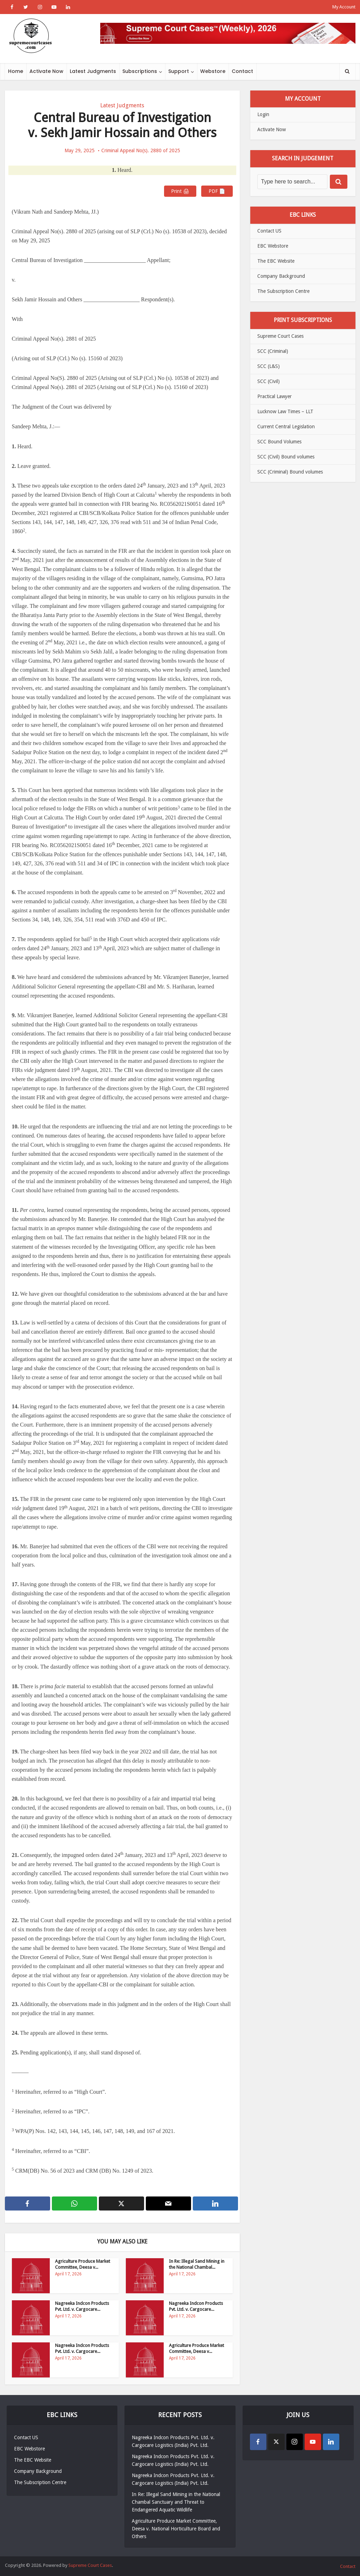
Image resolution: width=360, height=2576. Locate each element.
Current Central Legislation (286, 426)
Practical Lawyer (274, 396)
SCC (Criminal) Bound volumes (290, 472)
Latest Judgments (93, 71)
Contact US (269, 231)
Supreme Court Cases (280, 336)
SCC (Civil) (268, 381)
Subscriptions (139, 71)
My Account (343, 6)
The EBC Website (275, 261)
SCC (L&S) (268, 366)
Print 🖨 (180, 191)
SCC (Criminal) (272, 351)
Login (263, 114)
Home (15, 71)
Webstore (212, 71)
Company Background (281, 276)
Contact (242, 71)
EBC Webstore (272, 246)
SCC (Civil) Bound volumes (285, 456)
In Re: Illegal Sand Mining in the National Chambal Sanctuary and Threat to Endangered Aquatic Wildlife (176, 2502)
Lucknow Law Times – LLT (285, 411)
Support (178, 71)
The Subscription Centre (283, 291)
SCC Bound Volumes (279, 441)
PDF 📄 (217, 191)
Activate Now (46, 71)
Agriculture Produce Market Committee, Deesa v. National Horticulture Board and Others (176, 2528)
